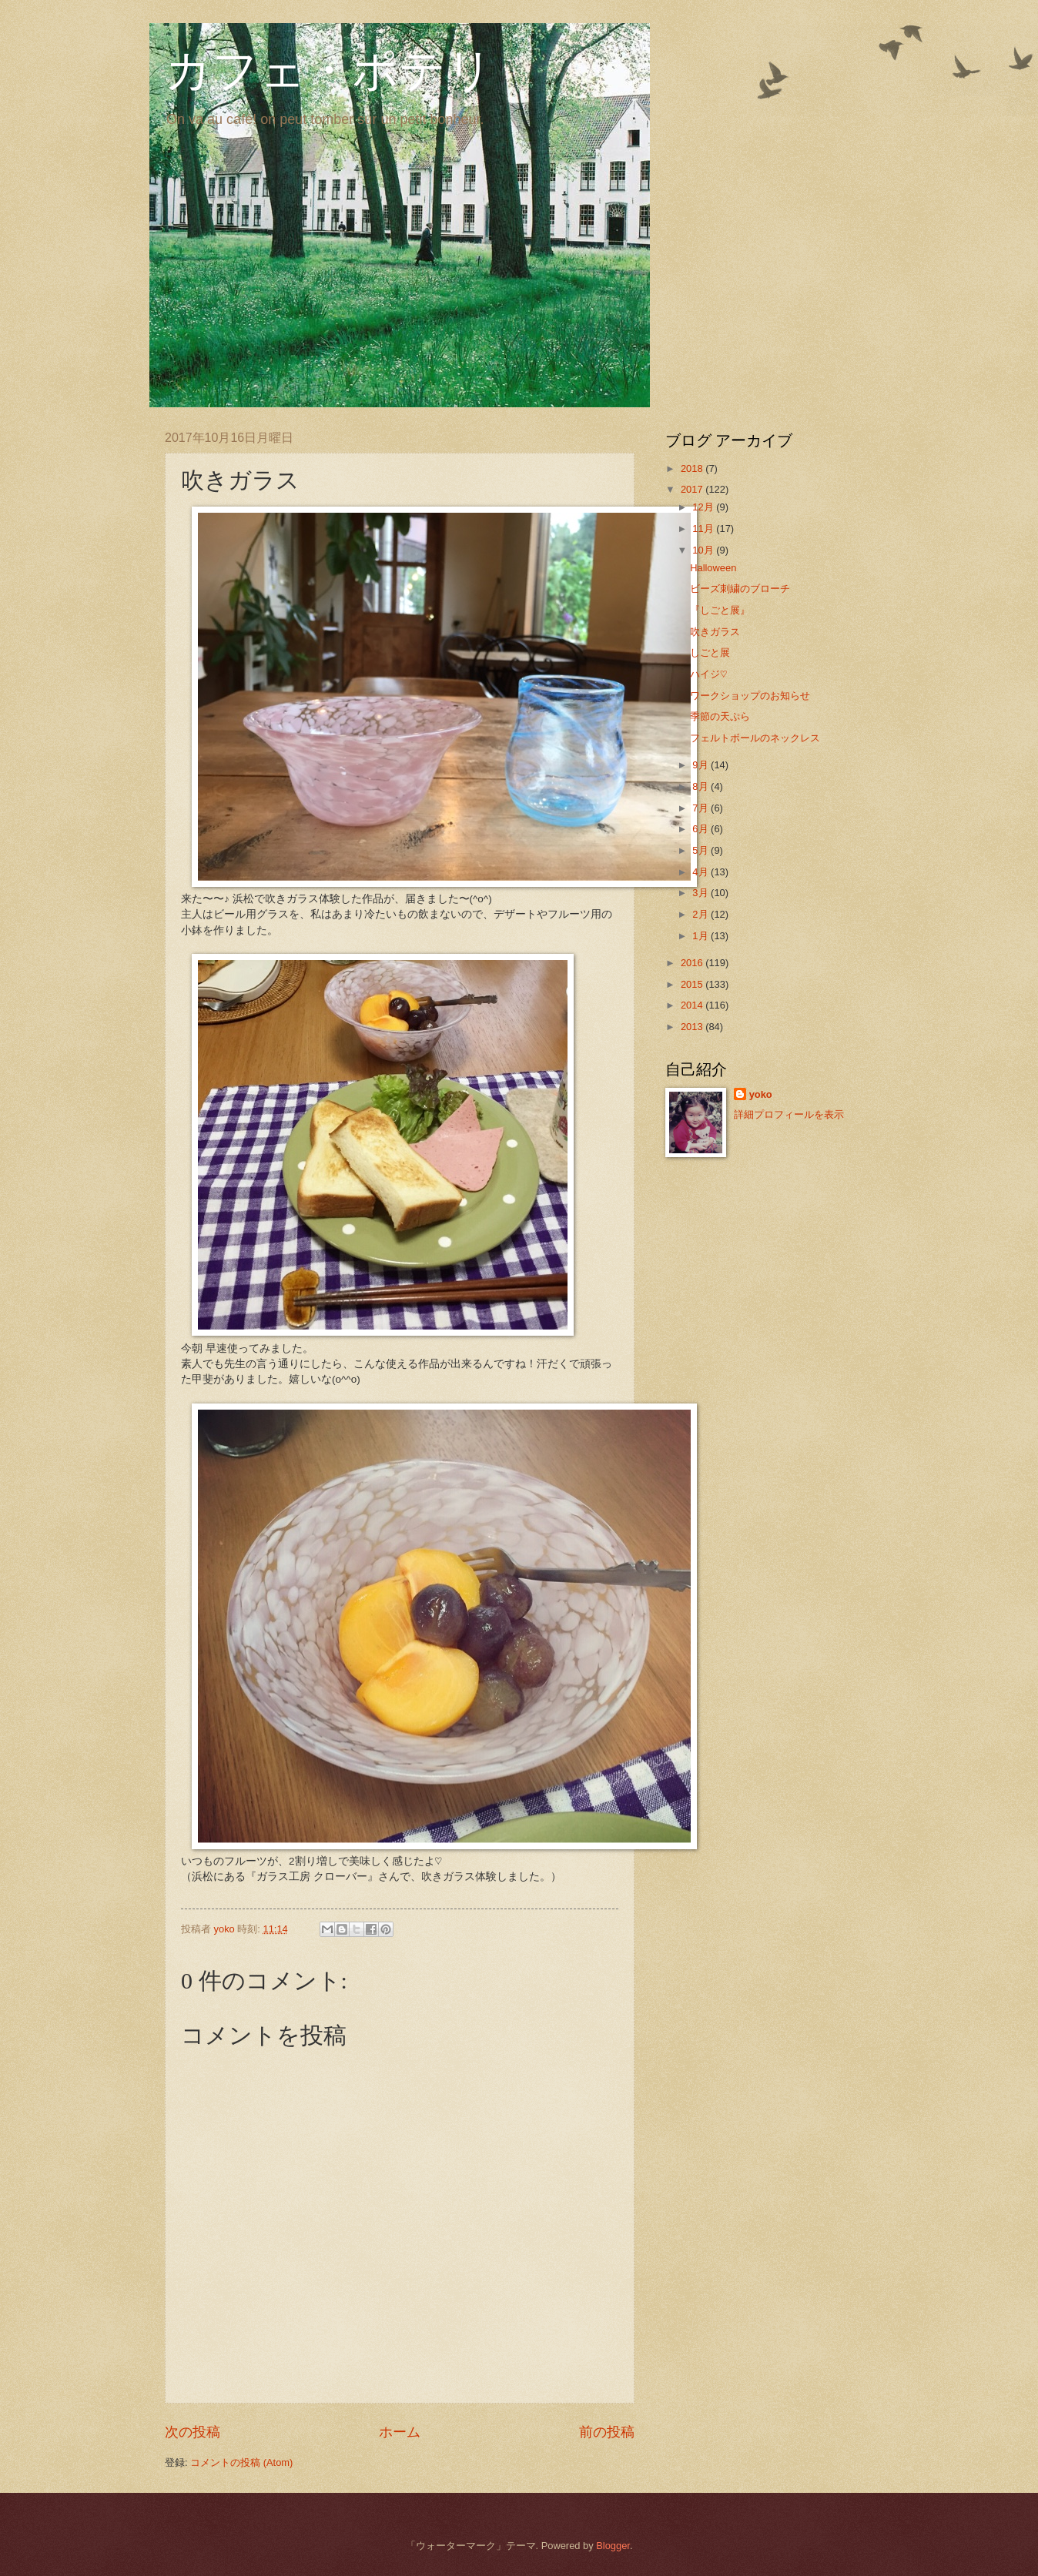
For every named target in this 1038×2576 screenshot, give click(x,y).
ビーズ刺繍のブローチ (740, 588)
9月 (701, 765)
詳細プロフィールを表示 (789, 1114)
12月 (704, 507)
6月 (701, 829)
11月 (704, 528)
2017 (693, 489)
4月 (701, 872)
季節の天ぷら (720, 716)
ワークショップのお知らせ (750, 695)
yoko (760, 1094)
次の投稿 (192, 2432)
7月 (701, 808)
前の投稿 (607, 2432)
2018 (693, 468)
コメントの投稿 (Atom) (241, 2462)
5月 (701, 850)
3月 (701, 892)
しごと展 (710, 652)
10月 (704, 550)
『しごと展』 (720, 610)
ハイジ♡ (708, 674)
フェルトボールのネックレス (755, 738)
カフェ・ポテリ (329, 70)
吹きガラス (715, 631)
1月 (701, 936)
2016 (693, 963)
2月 (701, 914)
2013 (693, 1026)
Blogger (613, 2545)
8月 (701, 786)
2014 (693, 1005)
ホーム (399, 2432)
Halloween (713, 568)
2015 (693, 984)
